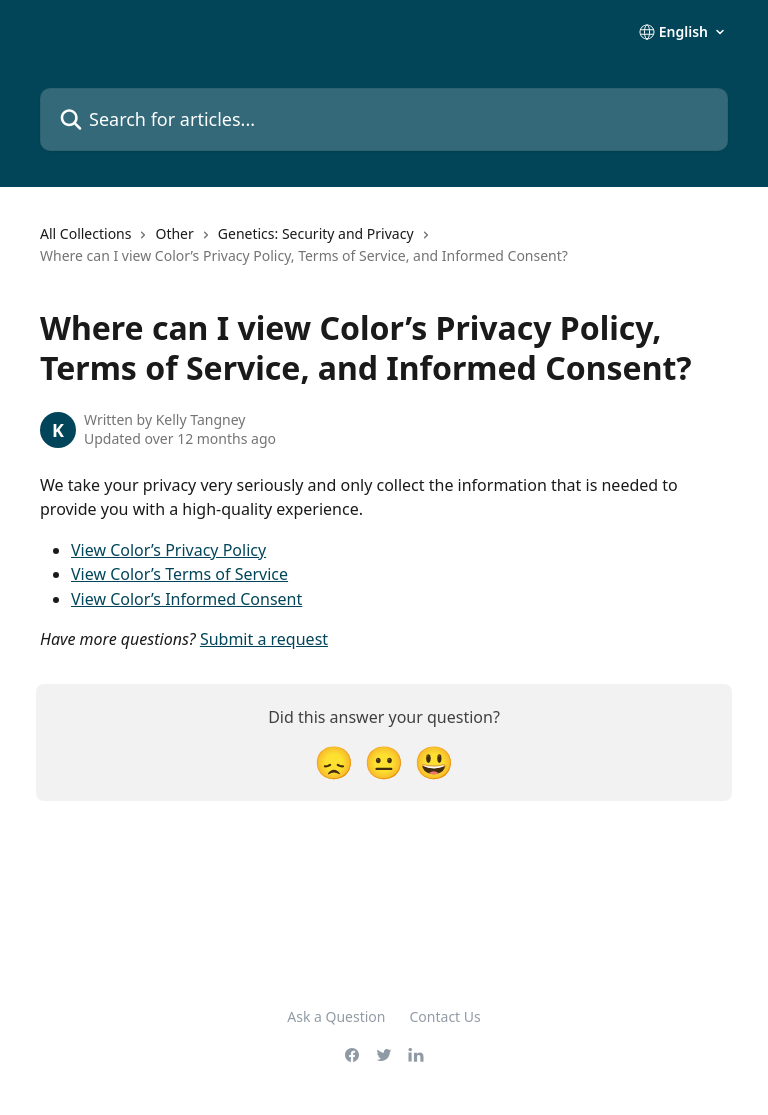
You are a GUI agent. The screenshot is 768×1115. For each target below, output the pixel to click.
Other (174, 233)
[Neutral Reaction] (384, 761)
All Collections (85, 233)
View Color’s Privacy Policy (168, 550)
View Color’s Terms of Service (179, 574)
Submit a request (264, 639)
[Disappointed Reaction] (334, 761)
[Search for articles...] (384, 119)
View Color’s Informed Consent (186, 599)
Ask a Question (336, 1016)
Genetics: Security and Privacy (316, 233)
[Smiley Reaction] (434, 761)
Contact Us (445, 1016)
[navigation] (384, 253)
